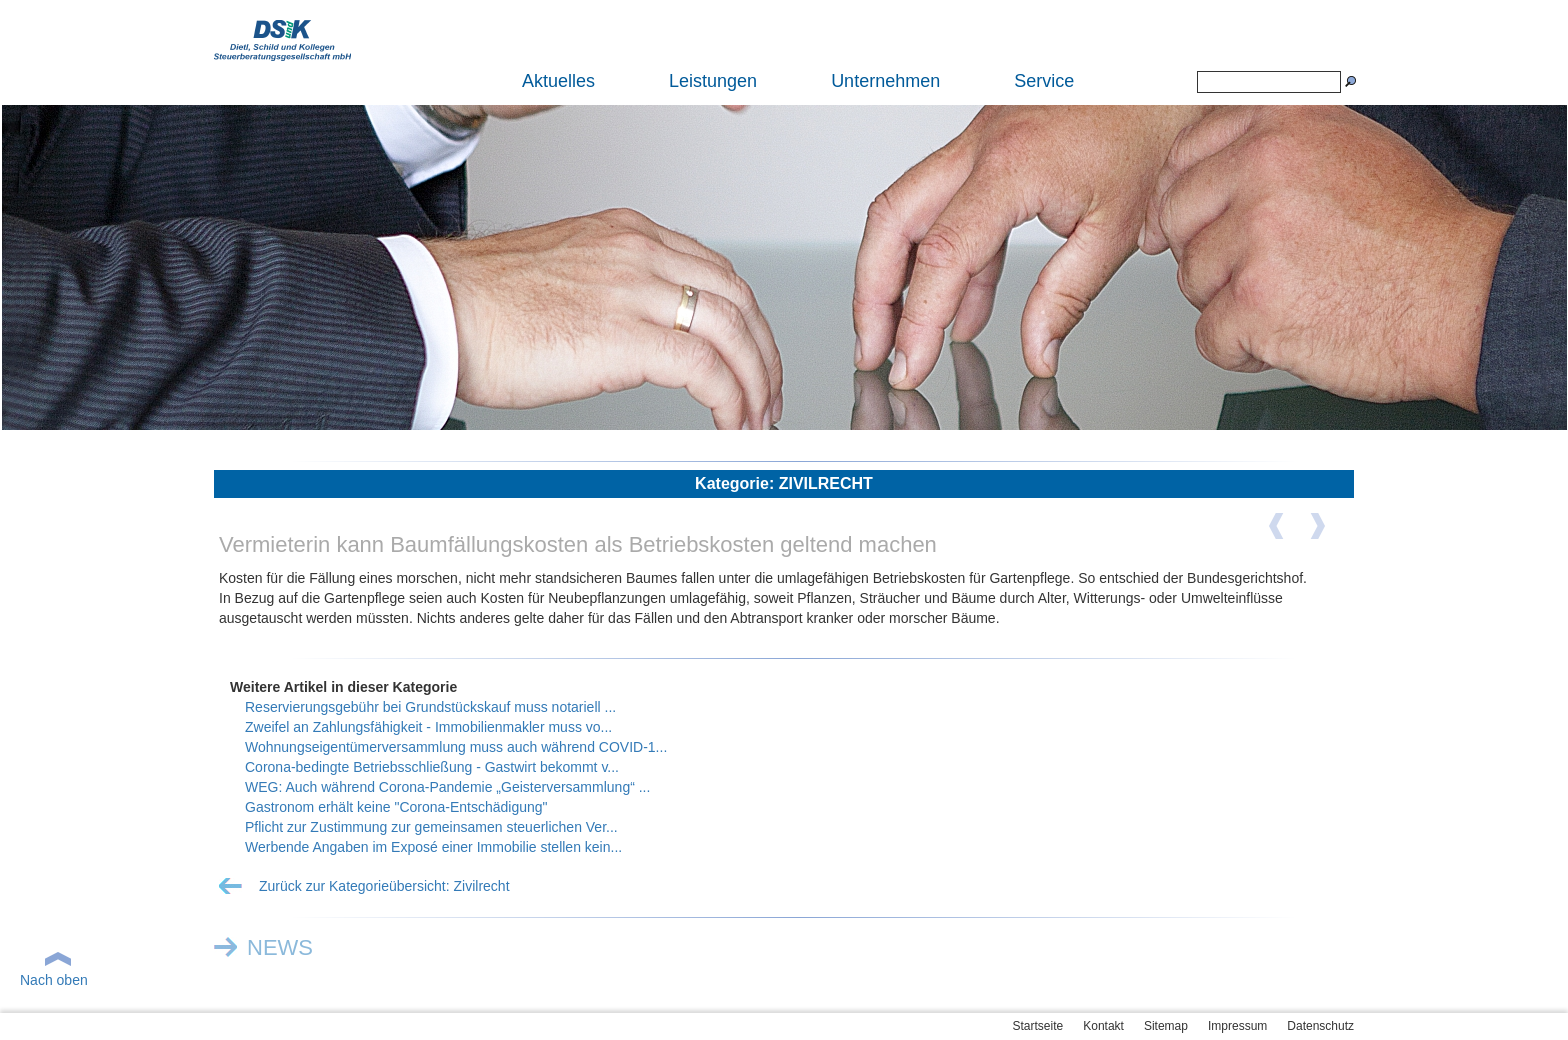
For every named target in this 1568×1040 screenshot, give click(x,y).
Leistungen (713, 81)
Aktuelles (558, 81)
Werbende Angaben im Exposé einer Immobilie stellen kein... (433, 847)
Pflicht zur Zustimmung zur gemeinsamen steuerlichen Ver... (431, 827)
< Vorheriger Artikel (1289, 533)
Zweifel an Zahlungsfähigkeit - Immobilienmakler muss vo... (428, 727)
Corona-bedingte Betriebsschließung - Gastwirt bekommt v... (432, 767)
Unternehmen (885, 81)
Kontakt (1103, 1026)
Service (1044, 81)
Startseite (1038, 1026)
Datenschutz (1320, 1026)
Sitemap (1166, 1026)
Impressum (1237, 1026)
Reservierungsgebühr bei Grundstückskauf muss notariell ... (430, 707)
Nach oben (54, 980)
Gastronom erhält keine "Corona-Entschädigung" (396, 807)
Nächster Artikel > (1329, 533)
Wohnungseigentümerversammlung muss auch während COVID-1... (456, 747)
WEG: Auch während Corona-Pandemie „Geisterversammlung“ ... (447, 787)
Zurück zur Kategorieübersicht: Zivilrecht (384, 886)
